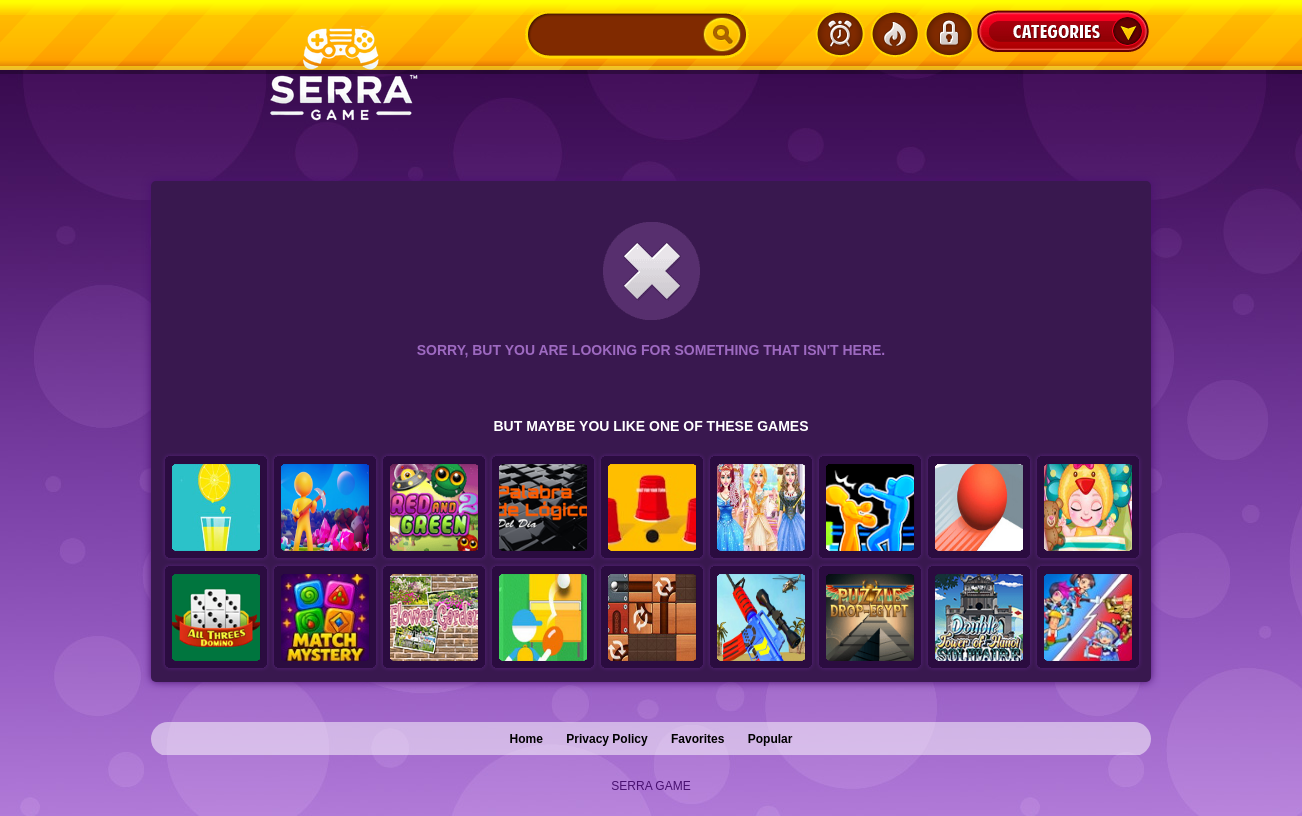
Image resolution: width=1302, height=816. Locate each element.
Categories (1063, 31)
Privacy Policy (606, 739)
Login (948, 34)
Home (526, 739)
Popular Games (894, 34)
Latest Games (840, 34)
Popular (770, 739)
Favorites (697, 739)
